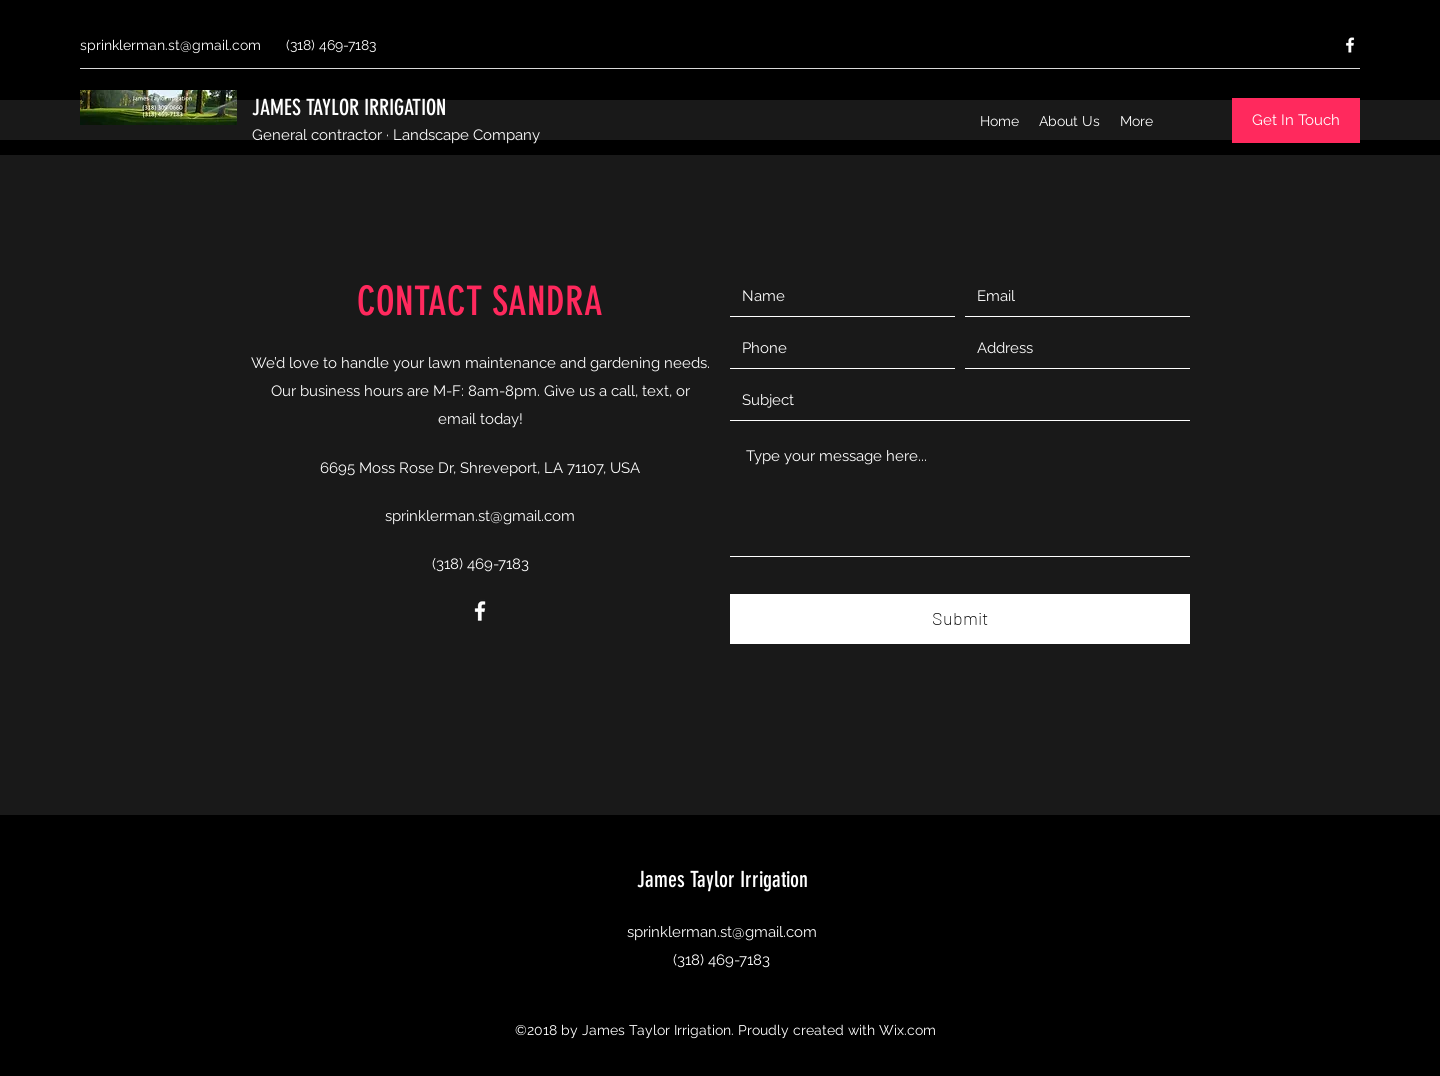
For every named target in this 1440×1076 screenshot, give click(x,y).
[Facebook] (1350, 45)
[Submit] (960, 619)
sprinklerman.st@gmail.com (170, 45)
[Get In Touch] (1296, 120)
